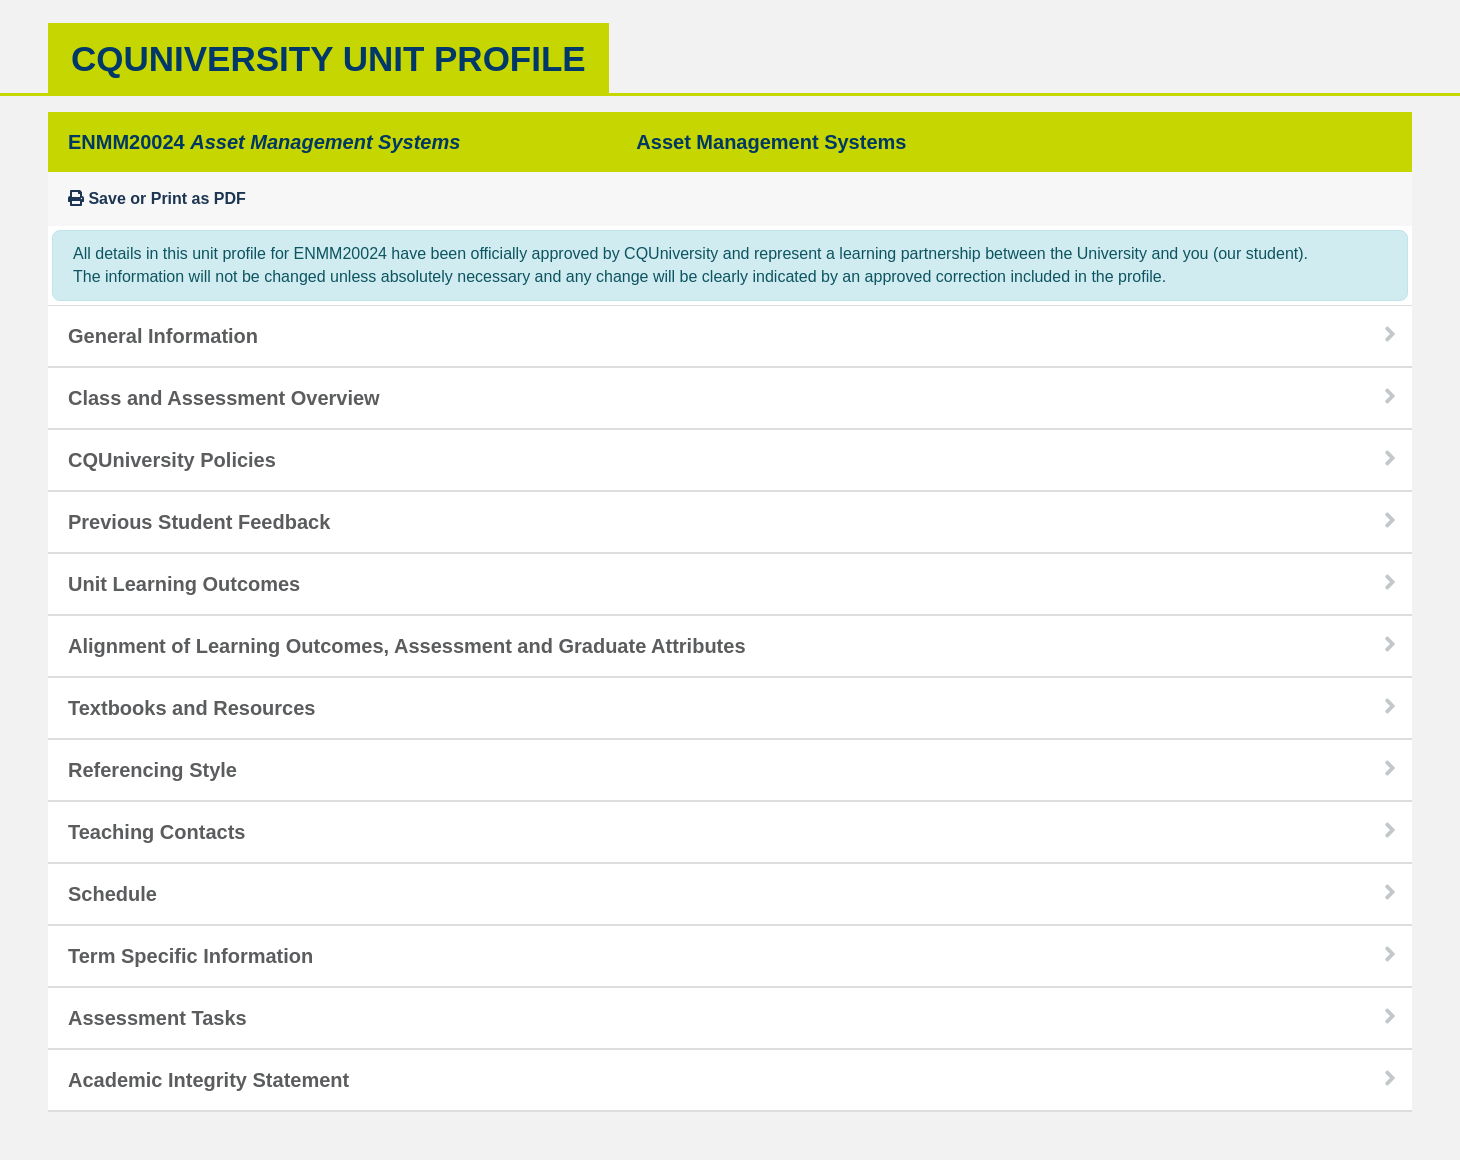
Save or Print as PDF (157, 198)
